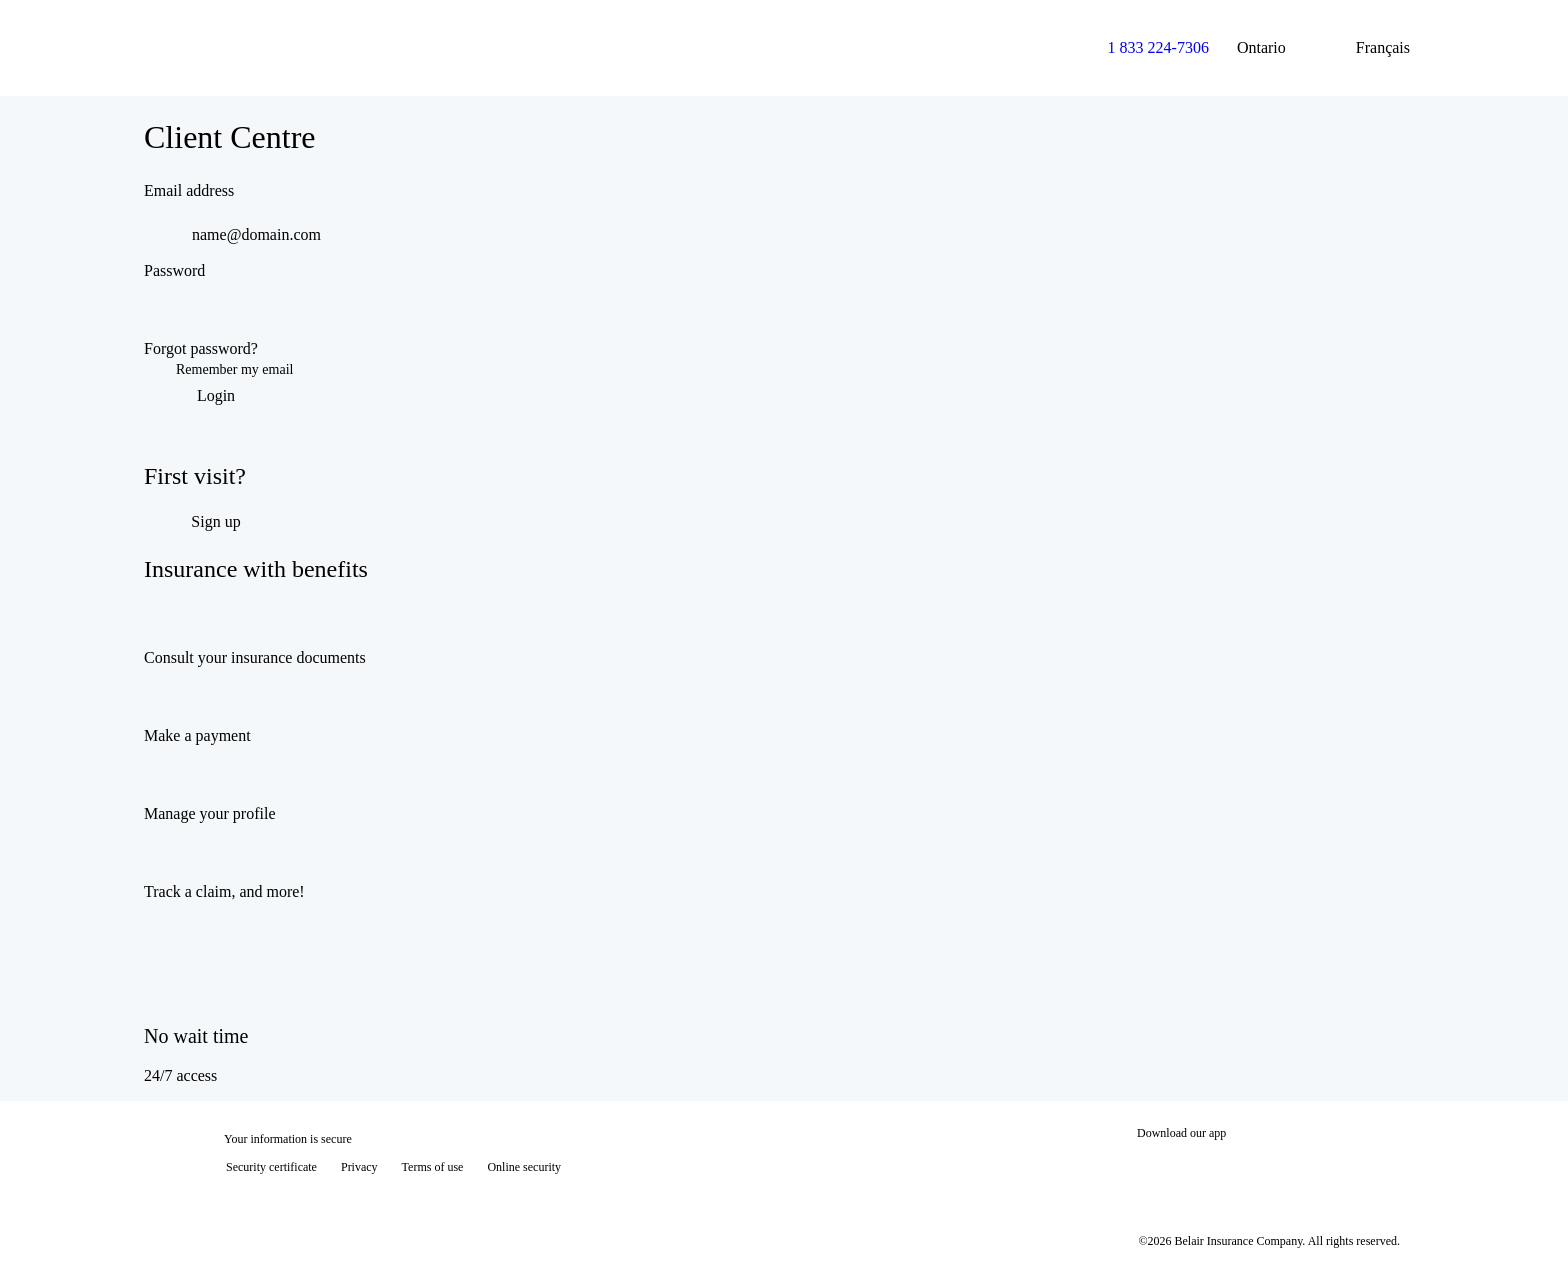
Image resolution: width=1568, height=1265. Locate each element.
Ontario (1277, 48)
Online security (524, 1167)
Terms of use (433, 1167)
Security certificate (271, 1167)
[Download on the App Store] (1197, 1169)
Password (174, 270)
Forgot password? (201, 348)
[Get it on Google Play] (1332, 1169)
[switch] (1396, 315)
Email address (189, 190)
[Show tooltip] (1524, 1221)
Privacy (359, 1167)
